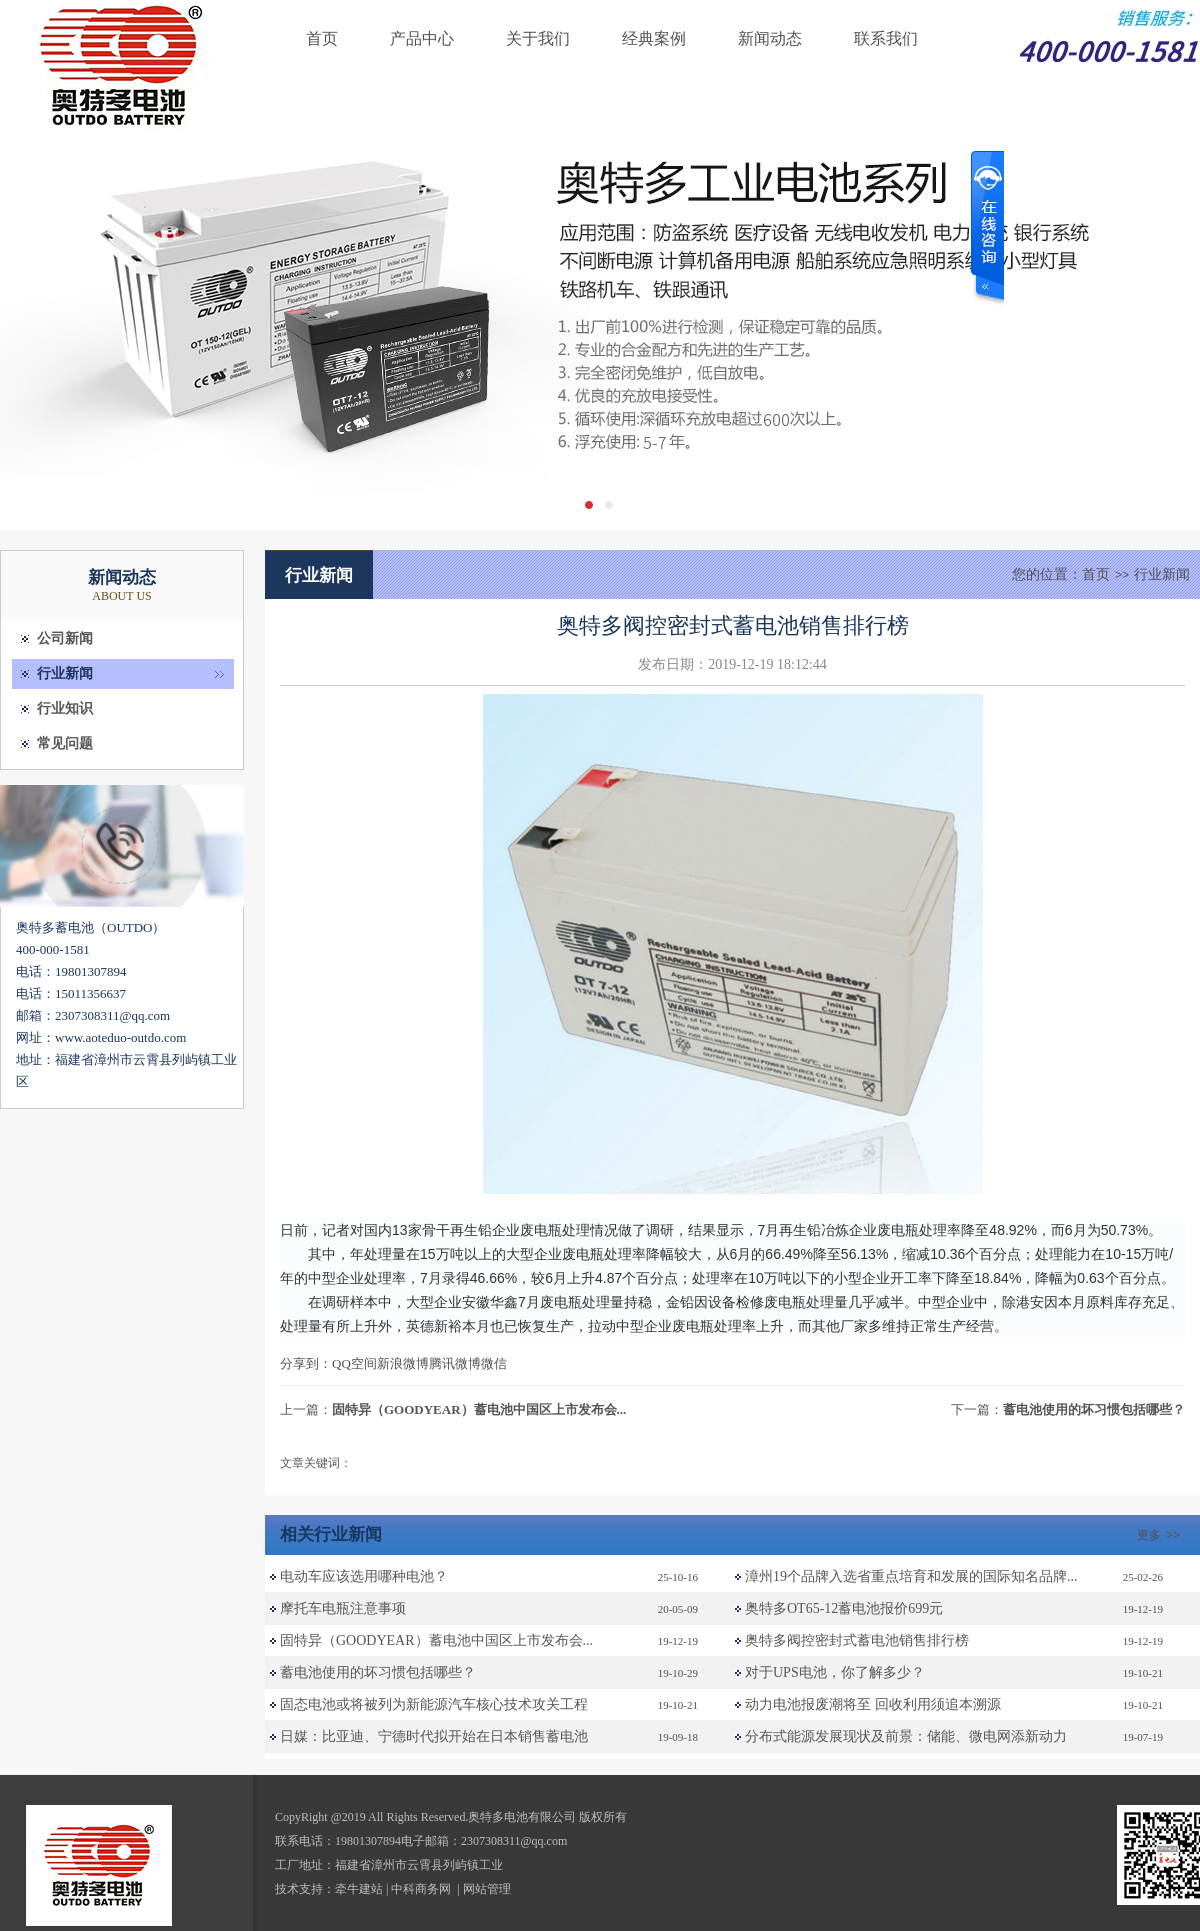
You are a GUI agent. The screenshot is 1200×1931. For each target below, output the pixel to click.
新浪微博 (403, 1363)
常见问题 (65, 743)
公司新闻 (65, 638)
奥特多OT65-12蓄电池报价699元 (844, 1608)
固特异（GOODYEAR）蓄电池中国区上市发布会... (479, 1409)
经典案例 (654, 38)
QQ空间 (354, 1363)
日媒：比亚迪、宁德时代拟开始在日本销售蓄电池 (434, 1736)
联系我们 (886, 38)
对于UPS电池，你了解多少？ (835, 1672)
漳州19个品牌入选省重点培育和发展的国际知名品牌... (911, 1576)
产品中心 (422, 38)
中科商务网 (421, 1889)
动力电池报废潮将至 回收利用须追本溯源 (873, 1704)
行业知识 (65, 708)
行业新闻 (65, 673)
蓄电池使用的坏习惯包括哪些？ (1094, 1409)
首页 (322, 38)
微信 (494, 1363)
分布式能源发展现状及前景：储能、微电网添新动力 (906, 1736)
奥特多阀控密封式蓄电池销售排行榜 (857, 1640)
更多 (1161, 1535)
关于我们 (538, 38)
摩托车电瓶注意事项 (343, 1608)
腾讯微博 (455, 1363)
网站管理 (487, 1889)
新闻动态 (770, 38)
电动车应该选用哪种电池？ (364, 1576)
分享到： (306, 1363)
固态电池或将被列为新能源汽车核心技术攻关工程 (434, 1704)
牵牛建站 (359, 1889)
